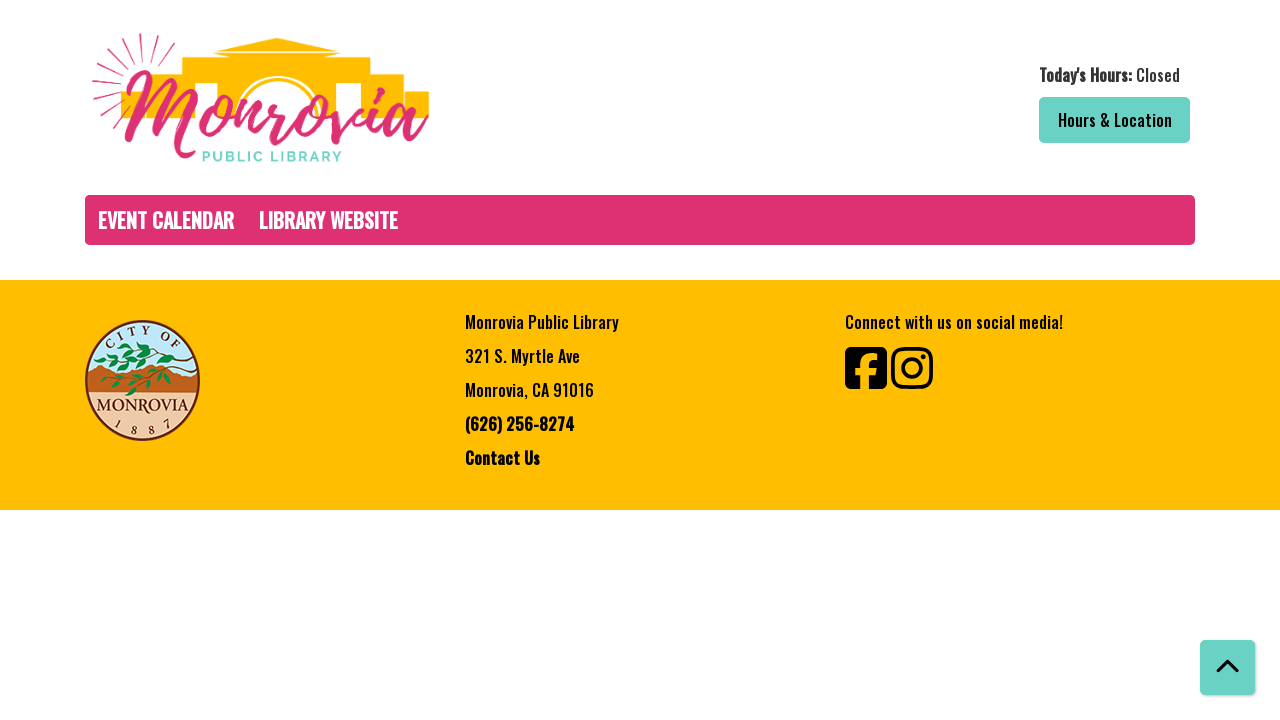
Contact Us (502, 458)
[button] (922, 75)
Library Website (328, 220)
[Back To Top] (1227, 667)
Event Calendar (166, 220)
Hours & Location (1115, 120)
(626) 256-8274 (519, 424)
